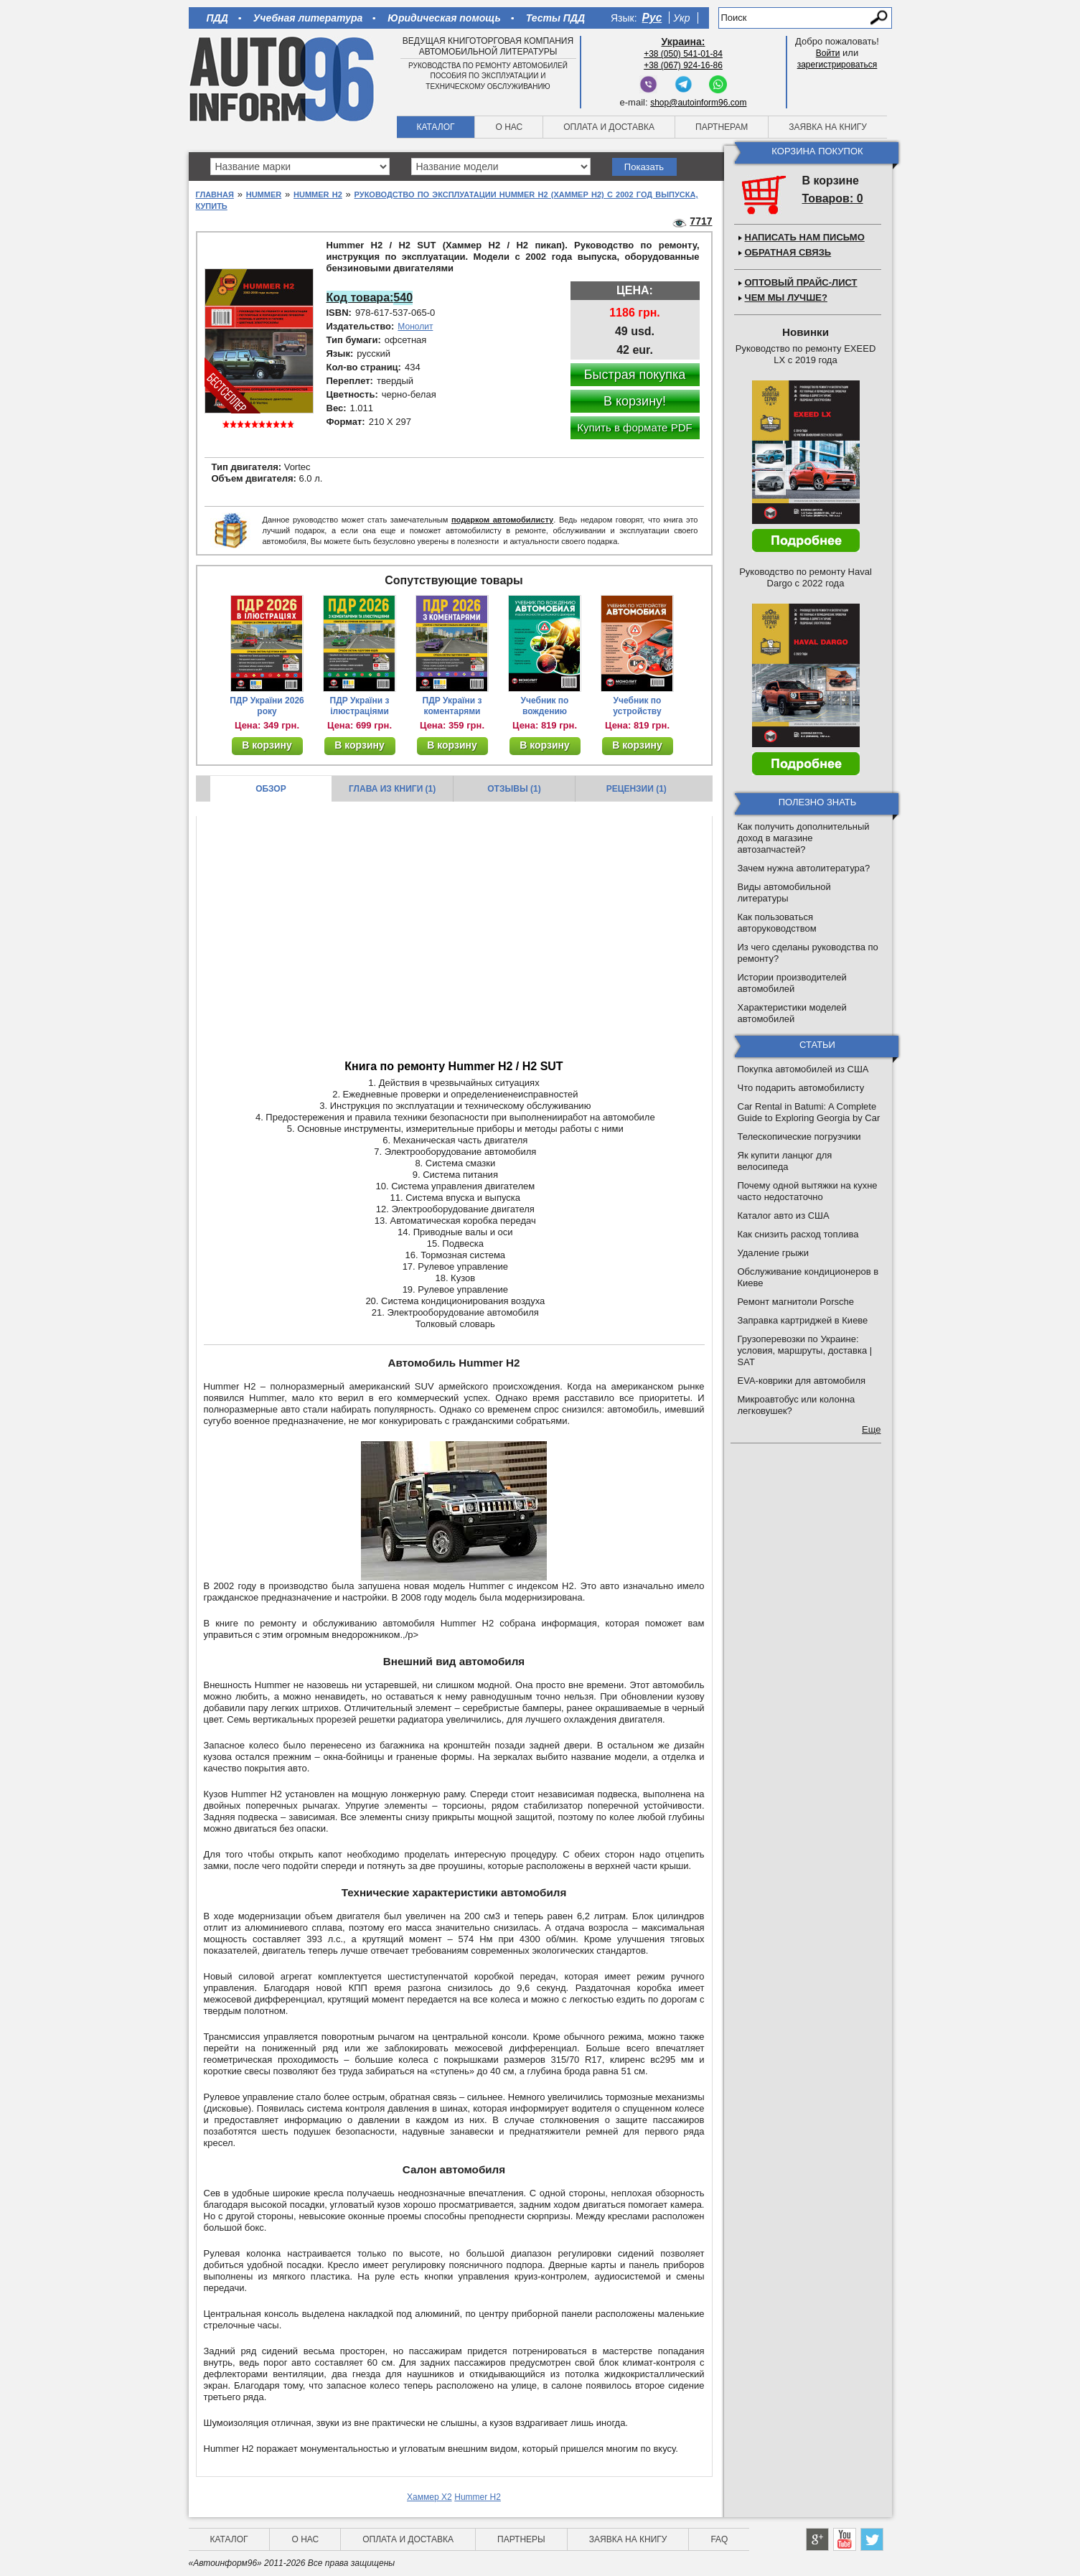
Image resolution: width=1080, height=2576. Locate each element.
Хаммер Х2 (429, 2497)
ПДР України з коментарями (452, 705)
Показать (644, 166)
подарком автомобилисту (502, 519)
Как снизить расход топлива (798, 1234)
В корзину (267, 745)
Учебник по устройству (637, 705)
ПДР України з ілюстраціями (360, 705)
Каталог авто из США (784, 1215)
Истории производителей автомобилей (792, 983)
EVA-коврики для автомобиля (802, 1380)
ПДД (217, 18)
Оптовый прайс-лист (801, 282)
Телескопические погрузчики (799, 1136)
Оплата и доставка (608, 127)
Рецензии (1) (636, 789)
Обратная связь (788, 252)
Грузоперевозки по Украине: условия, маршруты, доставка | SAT (805, 1350)
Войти (828, 53)
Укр (681, 18)
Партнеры (521, 2539)
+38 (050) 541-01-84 (683, 54)
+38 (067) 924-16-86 (683, 65)
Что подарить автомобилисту (801, 1087)
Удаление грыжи (773, 1252)
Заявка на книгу (828, 127)
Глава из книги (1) (392, 789)
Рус (652, 17)
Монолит (415, 327)
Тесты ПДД (555, 18)
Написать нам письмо (805, 237)
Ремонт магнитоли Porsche (796, 1301)
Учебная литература (308, 18)
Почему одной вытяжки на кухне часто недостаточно (808, 1191)
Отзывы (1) (513, 789)
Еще (871, 1429)
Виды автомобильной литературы (784, 892)
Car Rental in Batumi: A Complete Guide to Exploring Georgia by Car (809, 1112)
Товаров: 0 (832, 198)
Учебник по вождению (545, 705)
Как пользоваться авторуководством (777, 923)
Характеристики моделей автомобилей (792, 1013)
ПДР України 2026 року (267, 705)
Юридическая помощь (444, 18)
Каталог (436, 127)
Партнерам (721, 127)
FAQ (719, 2539)
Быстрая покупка (635, 374)
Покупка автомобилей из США (803, 1069)
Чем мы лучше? (786, 297)
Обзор (270, 789)
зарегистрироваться (837, 65)
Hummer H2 (318, 194)
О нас (508, 127)
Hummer (264, 194)
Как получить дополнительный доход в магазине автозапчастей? (804, 838)
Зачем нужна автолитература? (804, 868)
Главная (215, 194)
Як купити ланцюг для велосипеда (785, 1161)
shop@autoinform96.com (698, 103)
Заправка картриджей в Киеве (803, 1320)
